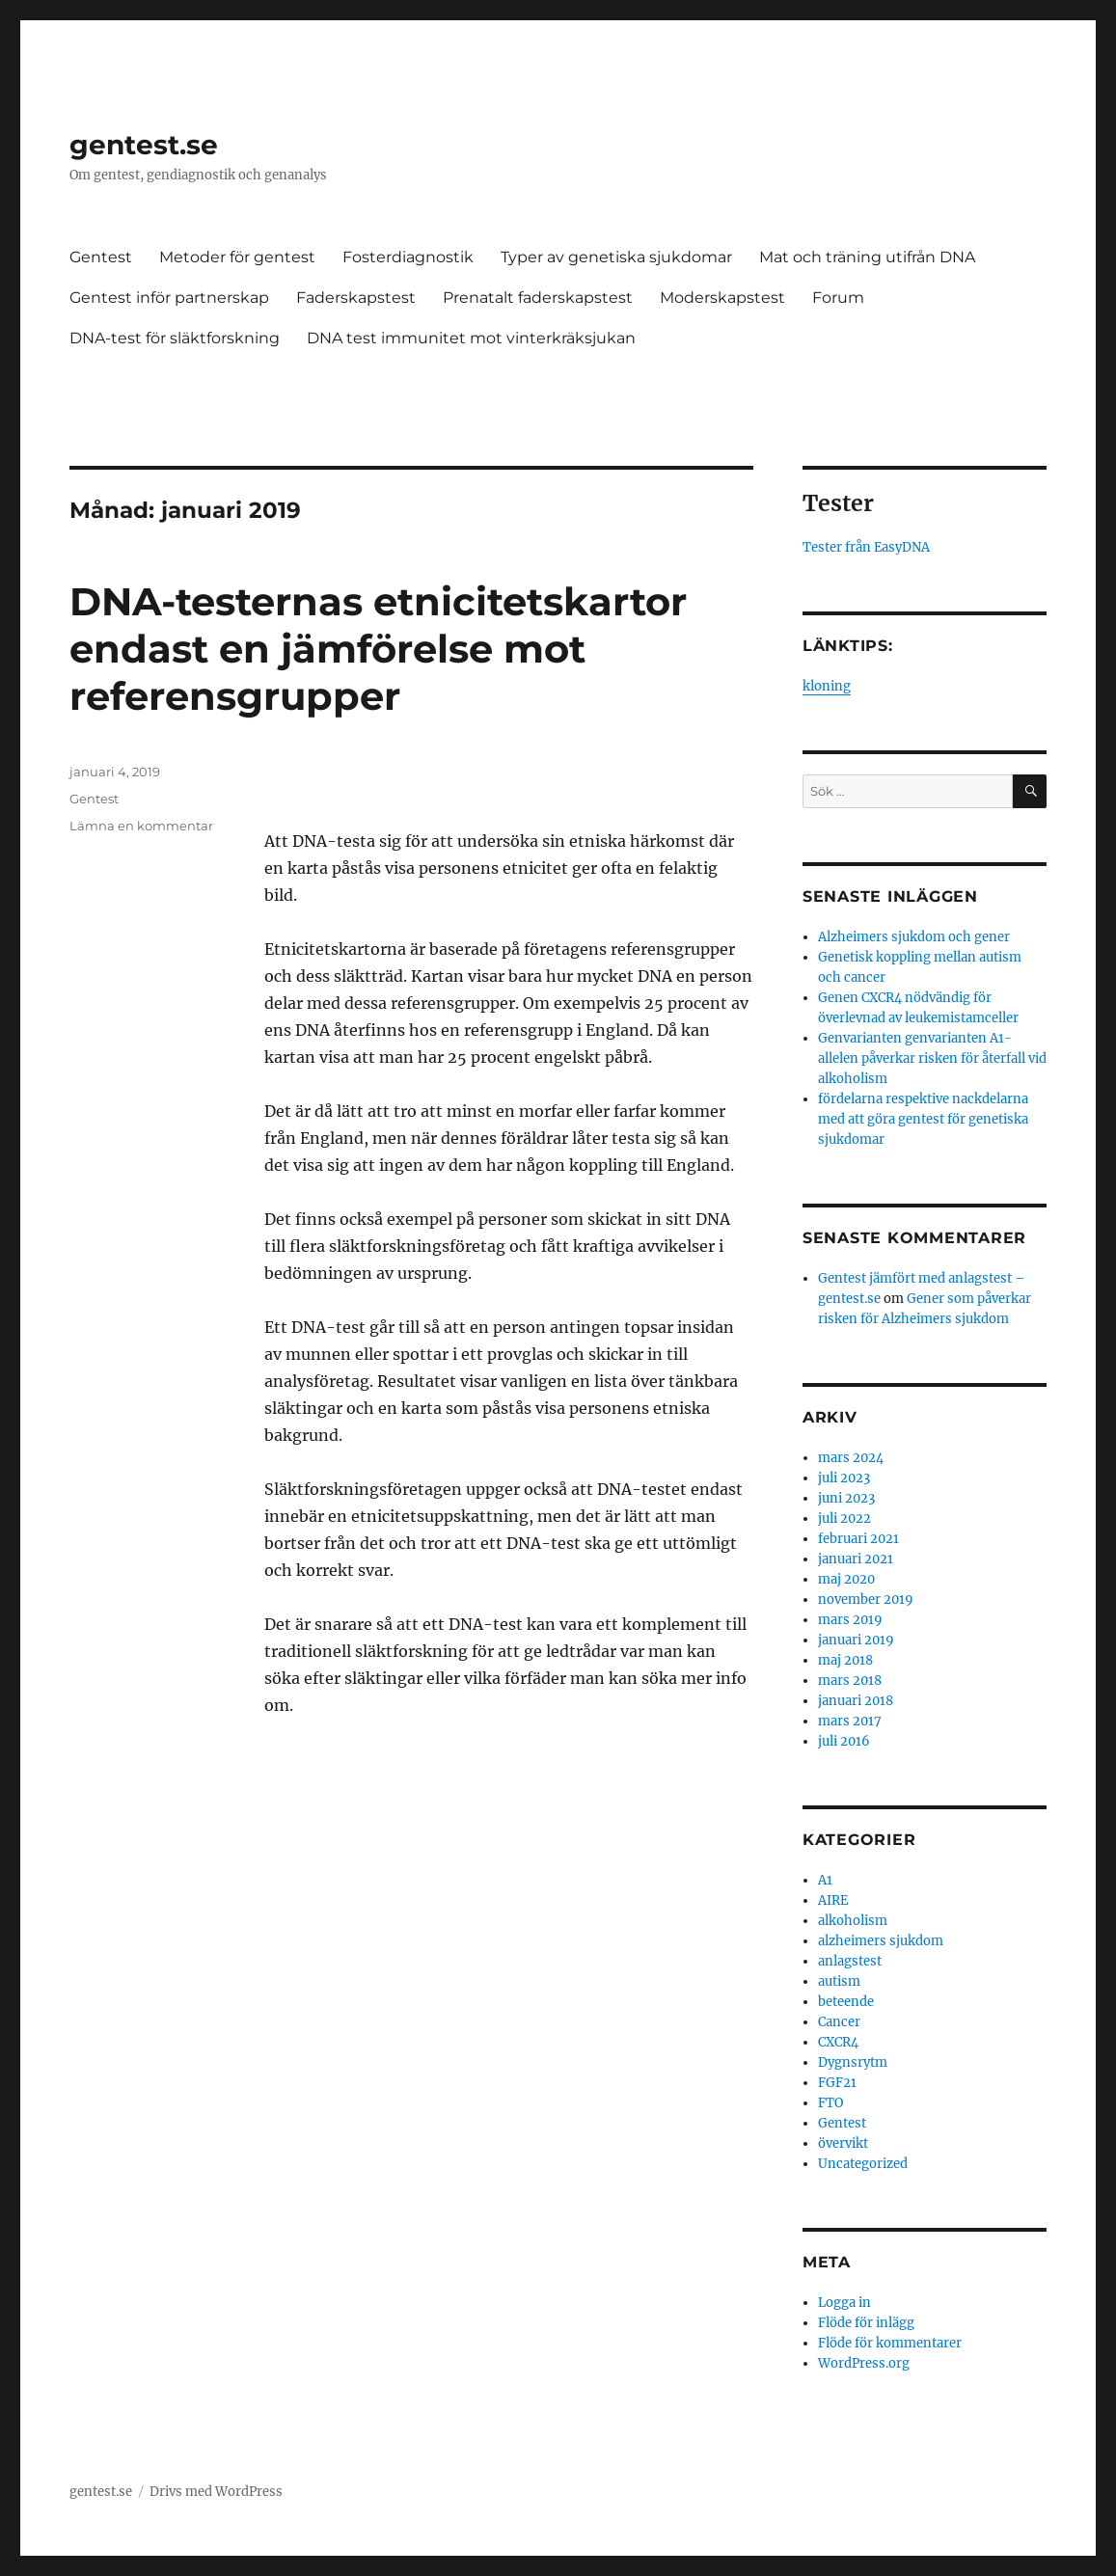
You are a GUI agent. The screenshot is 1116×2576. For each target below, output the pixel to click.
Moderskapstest (722, 297)
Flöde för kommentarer (890, 2343)
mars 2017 (850, 1721)
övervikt (843, 2143)
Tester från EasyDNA (866, 547)
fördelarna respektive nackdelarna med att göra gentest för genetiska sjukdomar (923, 1119)
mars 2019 (850, 1620)
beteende (846, 2001)
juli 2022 (844, 1518)
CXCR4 (838, 2042)
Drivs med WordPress (216, 2491)
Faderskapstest (356, 297)
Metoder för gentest (237, 257)
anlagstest (850, 1961)
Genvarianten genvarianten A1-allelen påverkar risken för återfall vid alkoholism (932, 1058)
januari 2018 (855, 1701)
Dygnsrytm (852, 2062)
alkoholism (852, 1920)
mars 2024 (851, 1458)
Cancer (839, 2022)
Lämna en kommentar (141, 825)
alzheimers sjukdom (880, 1941)
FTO (830, 2103)
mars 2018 (850, 1680)
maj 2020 (846, 1579)
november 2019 (865, 1599)
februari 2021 (858, 1539)
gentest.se (143, 144)
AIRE (833, 1900)
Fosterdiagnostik (408, 257)
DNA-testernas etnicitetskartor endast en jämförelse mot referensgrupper (378, 648)
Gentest (100, 257)
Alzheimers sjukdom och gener (914, 937)
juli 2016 (844, 1741)
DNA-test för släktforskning (174, 338)
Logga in (844, 2302)
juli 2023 (844, 1478)
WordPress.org (864, 2363)
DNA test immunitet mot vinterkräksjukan (471, 338)
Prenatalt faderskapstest (538, 297)
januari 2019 (856, 1640)
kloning (827, 686)
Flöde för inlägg (866, 2323)
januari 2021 (855, 1559)
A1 (825, 1880)
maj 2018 (845, 1660)
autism (839, 1981)
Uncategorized (863, 2164)
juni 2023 (846, 1498)
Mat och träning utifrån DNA (867, 257)
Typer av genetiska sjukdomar (616, 257)
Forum (838, 297)
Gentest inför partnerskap (169, 297)
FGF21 (837, 2082)
